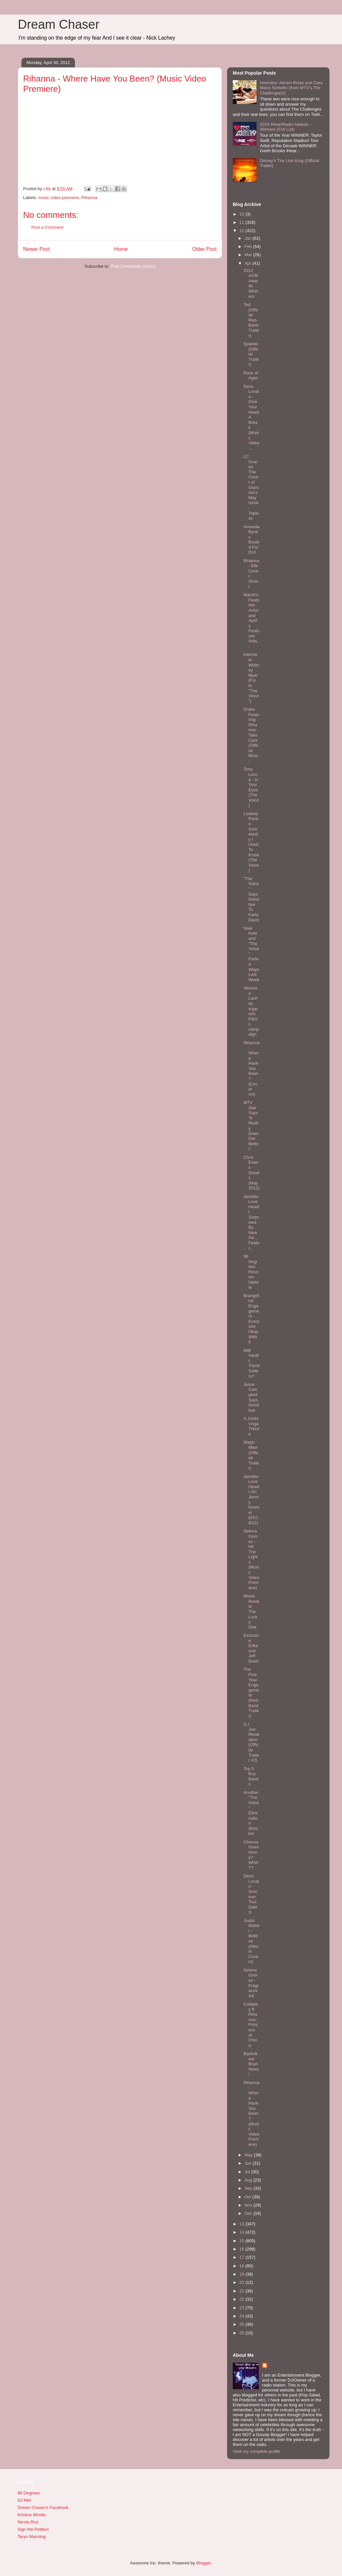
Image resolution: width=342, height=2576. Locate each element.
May (249, 2154)
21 (242, 2290)
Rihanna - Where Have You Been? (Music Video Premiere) (251, 2113)
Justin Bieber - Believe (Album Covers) (251, 1941)
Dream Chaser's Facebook (42, 2507)
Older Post (204, 249)
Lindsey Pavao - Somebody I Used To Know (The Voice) (251, 842)
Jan (249, 238)
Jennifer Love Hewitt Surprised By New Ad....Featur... (251, 1222)
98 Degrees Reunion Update (250, 1272)
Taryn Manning (31, 2536)
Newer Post (36, 249)
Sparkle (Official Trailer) (251, 354)
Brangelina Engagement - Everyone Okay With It (251, 1318)
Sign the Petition (33, 2529)
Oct (249, 2196)
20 (242, 2282)
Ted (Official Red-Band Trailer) (251, 320)
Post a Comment (47, 227)
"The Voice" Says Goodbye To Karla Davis (251, 899)
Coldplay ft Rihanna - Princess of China (250, 2025)
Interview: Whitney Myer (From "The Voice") (251, 677)
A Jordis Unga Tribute (251, 1426)
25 (242, 2324)
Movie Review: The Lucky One (251, 1612)
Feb (249, 246)
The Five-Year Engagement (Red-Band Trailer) (251, 1692)
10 (242, 214)
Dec (249, 2213)
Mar (249, 254)
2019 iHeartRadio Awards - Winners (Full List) (285, 127)
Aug (249, 2180)
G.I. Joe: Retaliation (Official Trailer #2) (251, 1742)
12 (242, 230)
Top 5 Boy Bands (250, 1776)
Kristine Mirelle (31, 2514)
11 (242, 222)
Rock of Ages (250, 375)
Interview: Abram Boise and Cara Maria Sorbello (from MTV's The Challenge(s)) (291, 87)
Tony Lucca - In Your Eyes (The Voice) (251, 787)
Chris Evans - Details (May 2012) (251, 1173)
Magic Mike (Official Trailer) (251, 1455)
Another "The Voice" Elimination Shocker (251, 1813)
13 (242, 2223)
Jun (249, 2163)
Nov (249, 2205)
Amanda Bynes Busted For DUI (251, 539)
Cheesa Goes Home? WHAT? (250, 1854)
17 (242, 2257)
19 (242, 2274)
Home (121, 249)
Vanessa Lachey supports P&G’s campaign (251, 1011)
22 (242, 2299)
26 (242, 2332)
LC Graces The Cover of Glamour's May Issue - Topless (250, 487)
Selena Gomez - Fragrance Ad (250, 1983)
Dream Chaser (58, 24)
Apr (249, 263)
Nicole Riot (27, 2522)
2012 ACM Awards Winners (250, 283)
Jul (248, 2171)
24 (242, 2316)
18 (242, 2265)
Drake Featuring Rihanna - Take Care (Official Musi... (251, 735)
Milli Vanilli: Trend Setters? (251, 1363)
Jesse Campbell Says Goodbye (251, 1397)
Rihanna (89, 197)
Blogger (203, 2562)
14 (242, 2232)
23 (242, 2307)
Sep (249, 2188)
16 (242, 2249)
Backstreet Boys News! (251, 2064)
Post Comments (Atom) (133, 266)
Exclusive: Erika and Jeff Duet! (251, 1648)
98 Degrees (28, 2492)
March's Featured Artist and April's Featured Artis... (251, 620)
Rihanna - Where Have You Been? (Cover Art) (251, 1068)
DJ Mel (24, 2500)
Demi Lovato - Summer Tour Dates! (251, 1893)
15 (242, 2240)
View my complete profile (256, 2451)
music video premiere (58, 197)
